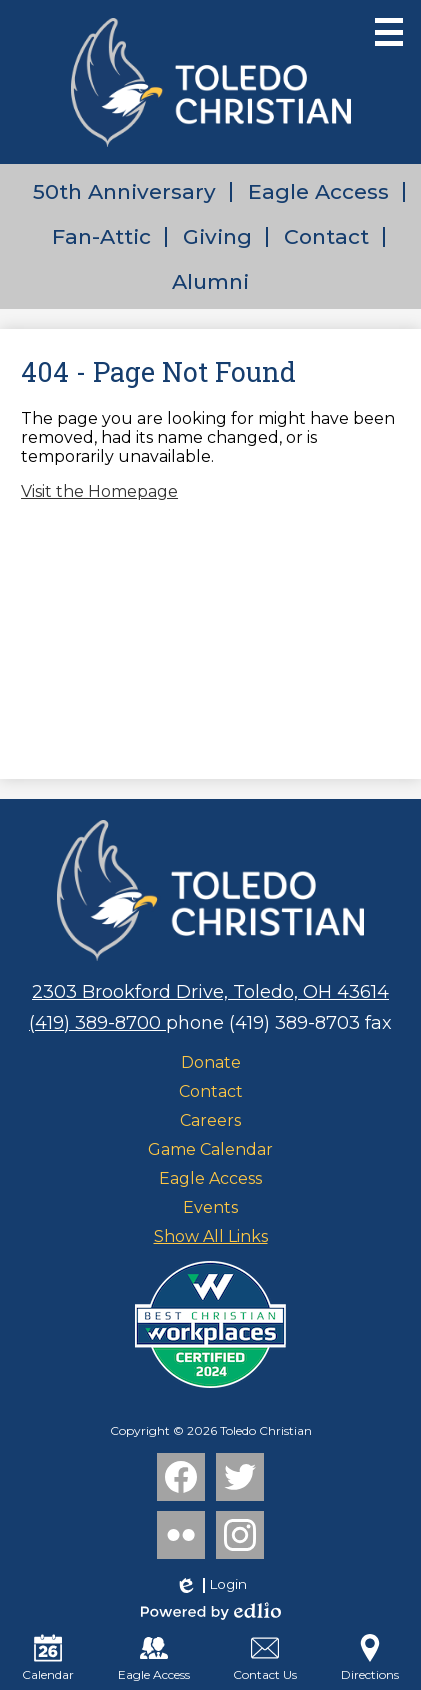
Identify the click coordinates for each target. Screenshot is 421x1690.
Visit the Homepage (99, 491)
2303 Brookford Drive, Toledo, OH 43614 (210, 992)
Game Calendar (210, 1149)
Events (210, 1207)
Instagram (240, 1539)
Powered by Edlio (211, 1611)
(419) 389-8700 (97, 1023)
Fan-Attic (101, 236)
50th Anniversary (124, 191)
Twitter (240, 1481)
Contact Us (265, 1658)
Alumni (210, 281)
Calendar (48, 1658)
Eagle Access (318, 191)
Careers (210, 1120)
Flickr (179, 1539)
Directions (370, 1658)
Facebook (181, 1481)
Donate (211, 1062)
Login (210, 1585)
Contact (326, 236)
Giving (217, 236)
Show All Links (211, 1236)
